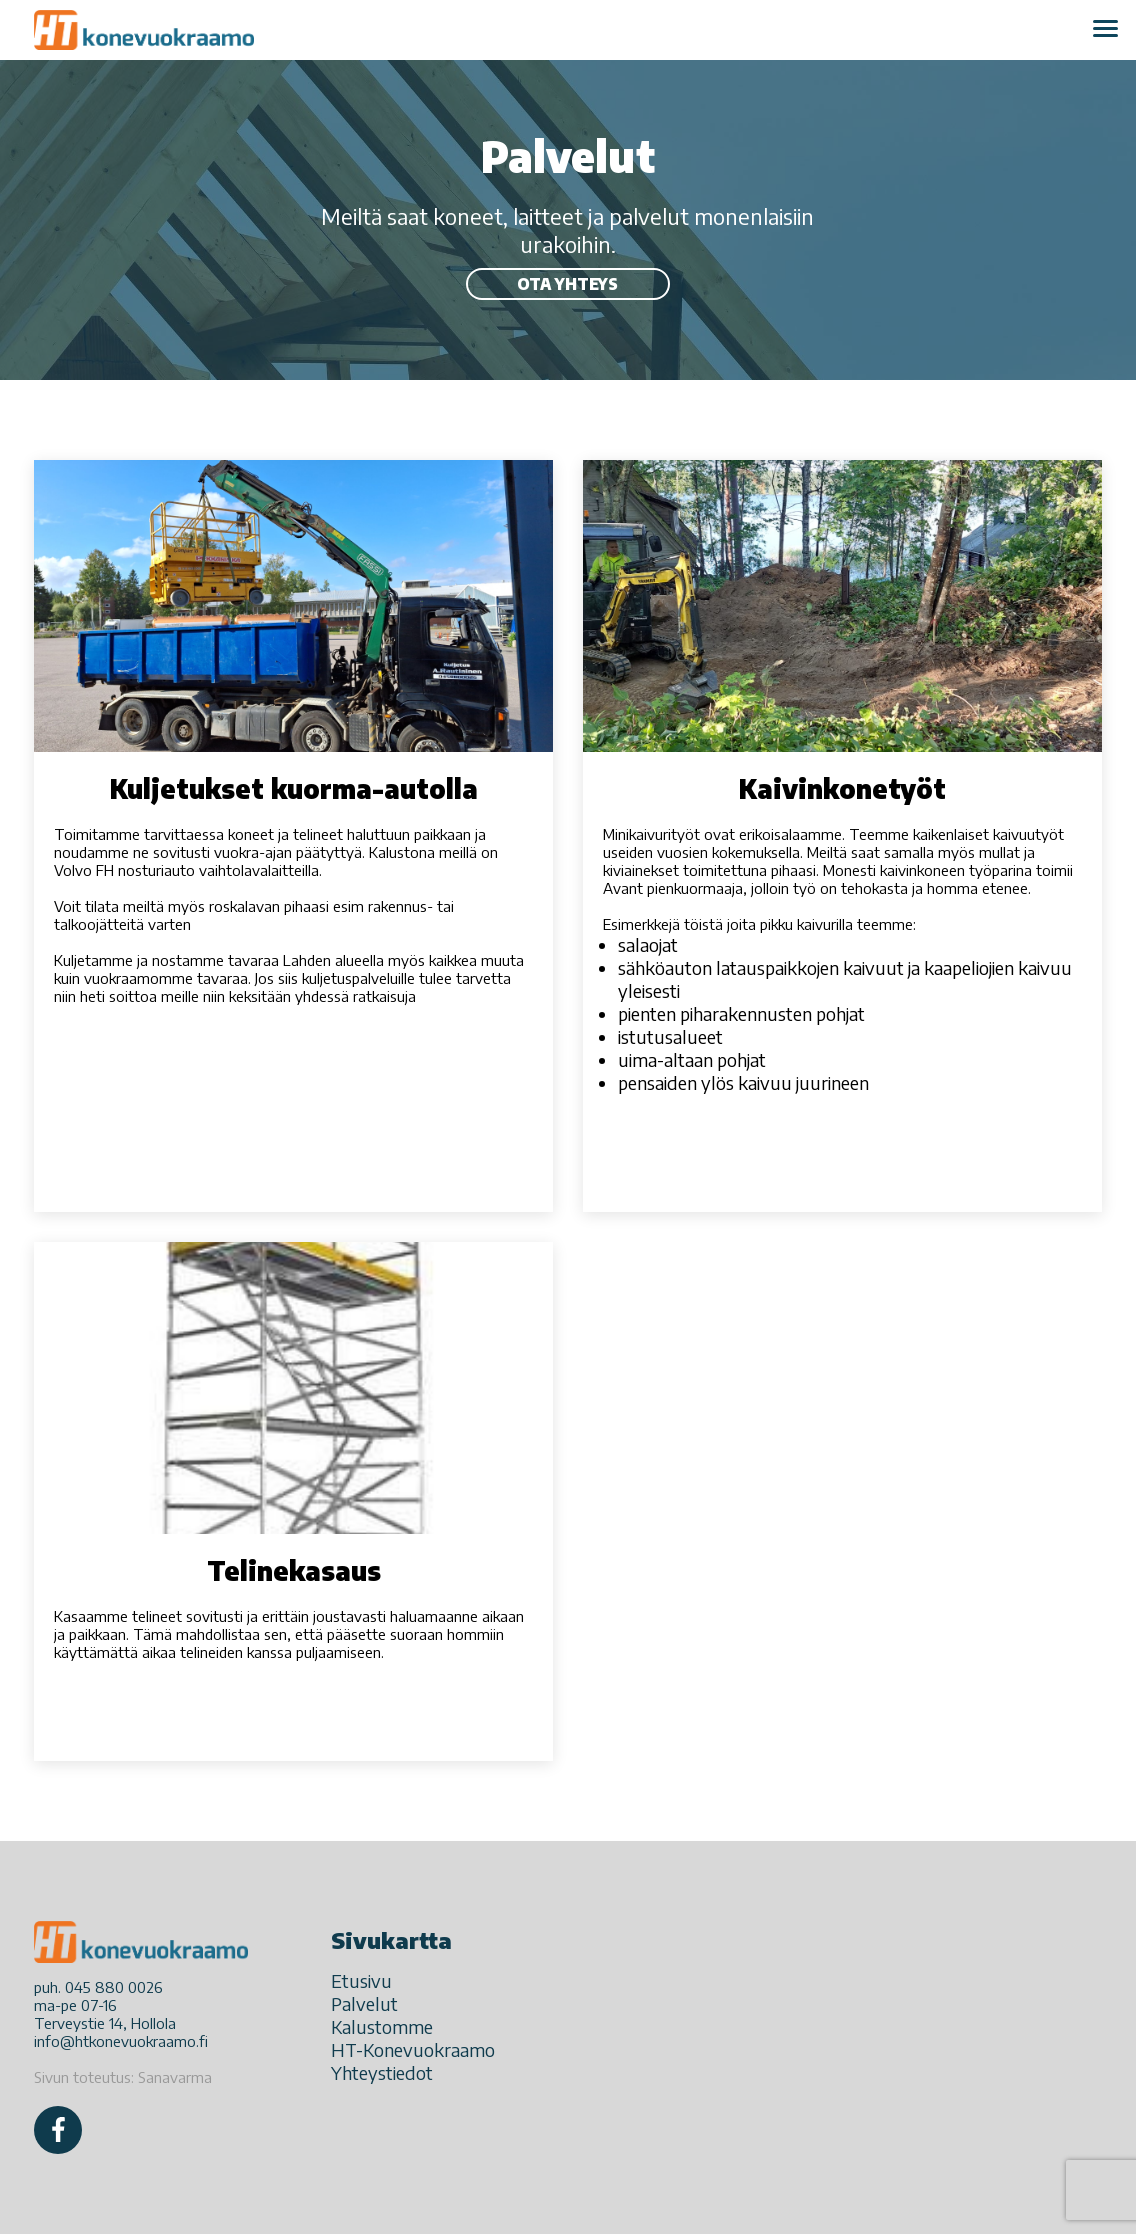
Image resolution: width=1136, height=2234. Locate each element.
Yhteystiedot (382, 2072)
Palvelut (364, 2003)
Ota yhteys (567, 284)
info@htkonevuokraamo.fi (121, 2041)
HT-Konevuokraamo (413, 2049)
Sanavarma (175, 2077)
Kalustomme (382, 2026)
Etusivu (361, 1980)
